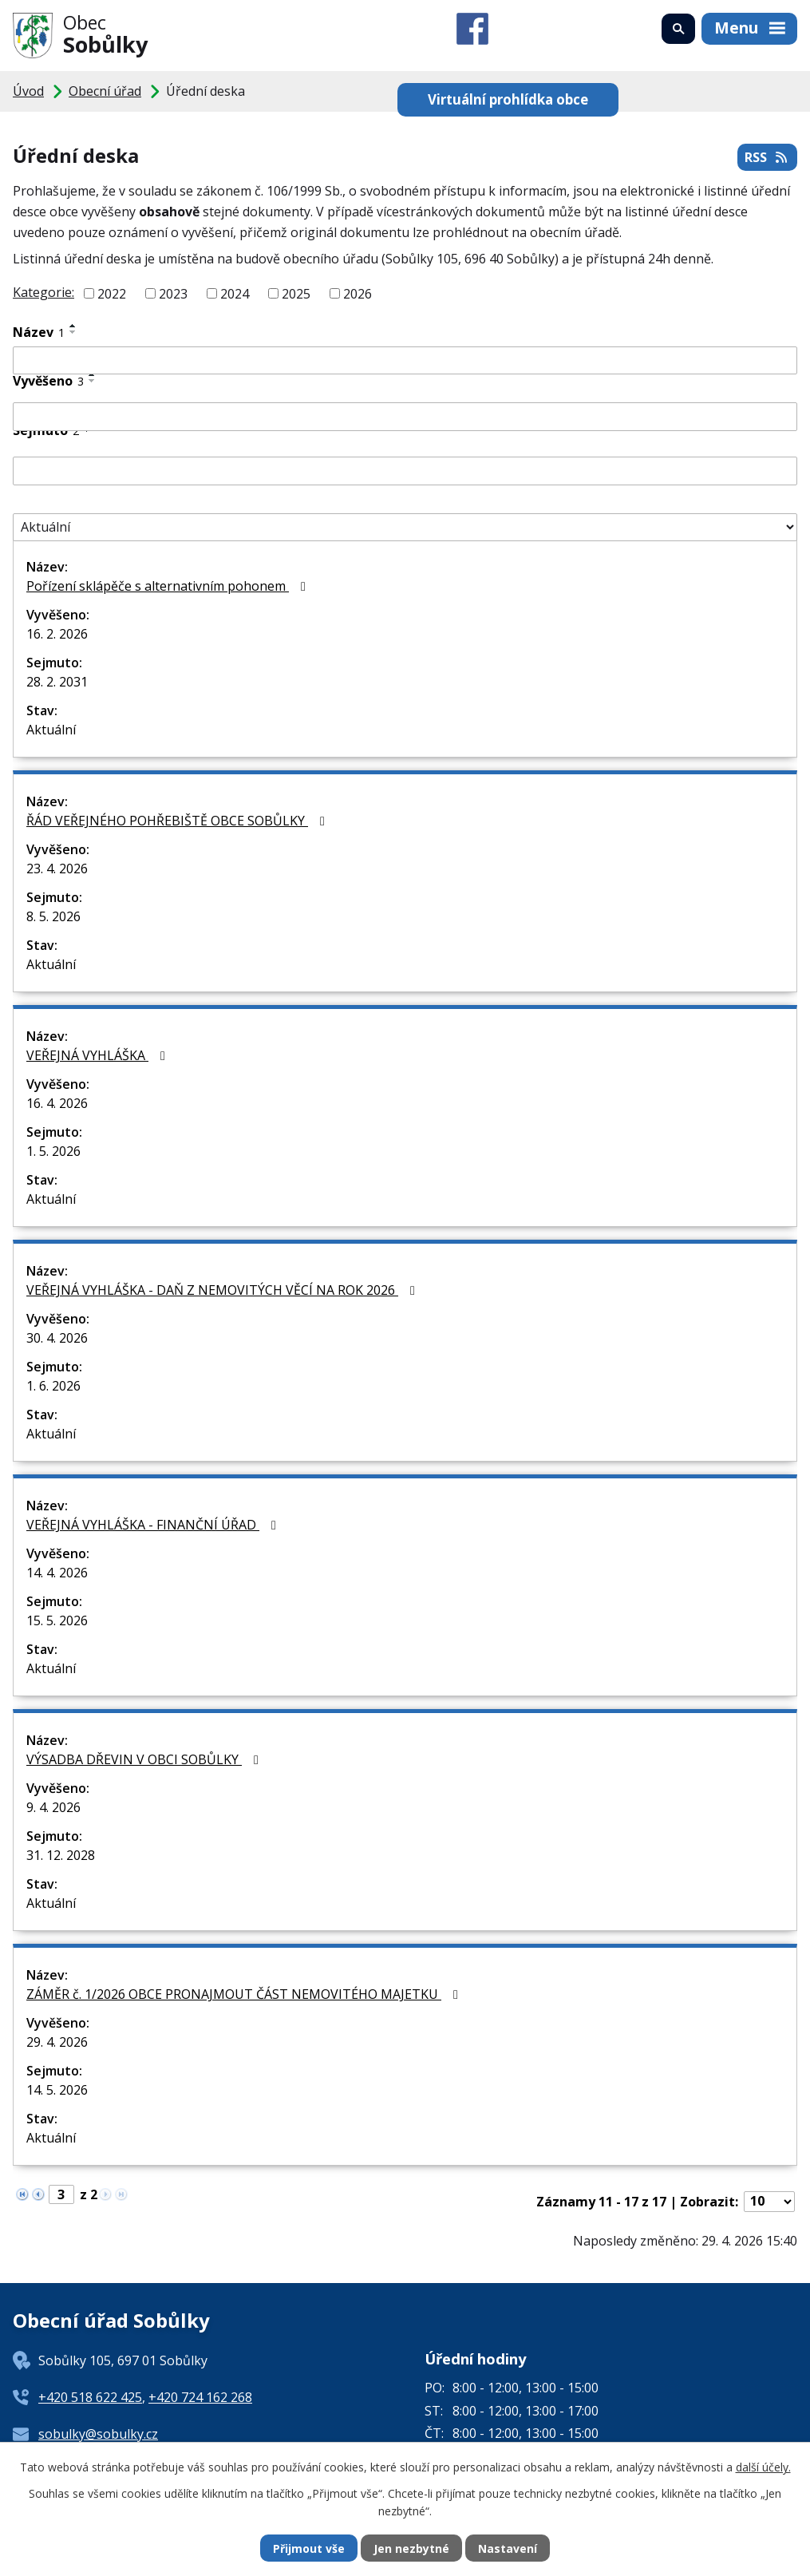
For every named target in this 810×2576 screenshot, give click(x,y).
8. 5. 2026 (53, 916)
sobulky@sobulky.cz (98, 2434)
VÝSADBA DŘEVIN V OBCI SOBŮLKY (145, 1759)
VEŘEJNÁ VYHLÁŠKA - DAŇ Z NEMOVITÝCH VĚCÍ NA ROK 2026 (223, 1290)
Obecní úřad (105, 91)
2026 (357, 294)
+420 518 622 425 (90, 2397)
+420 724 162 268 (200, 2397)
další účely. (763, 2467)
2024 (234, 294)
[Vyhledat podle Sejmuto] (405, 471)
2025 (296, 294)
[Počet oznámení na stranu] (769, 2201)
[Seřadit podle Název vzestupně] (73, 325)
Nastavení (507, 2548)
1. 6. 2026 (53, 1386)
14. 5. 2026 (57, 2090)
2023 (173, 294)
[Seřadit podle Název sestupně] (73, 332)
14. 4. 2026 (57, 1572)
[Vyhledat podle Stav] (405, 527)
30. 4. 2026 (57, 1338)
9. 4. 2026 (53, 1807)
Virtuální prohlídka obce (508, 99)
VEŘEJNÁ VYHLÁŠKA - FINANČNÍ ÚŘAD (154, 1524)
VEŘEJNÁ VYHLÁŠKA (98, 1055)
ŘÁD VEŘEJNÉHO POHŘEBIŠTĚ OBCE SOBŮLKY (178, 820)
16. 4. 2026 (57, 1103)
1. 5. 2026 (53, 1151)
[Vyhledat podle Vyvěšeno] (405, 416)
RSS (767, 157)
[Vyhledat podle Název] (405, 360)
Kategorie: (43, 292)
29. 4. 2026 (57, 2042)
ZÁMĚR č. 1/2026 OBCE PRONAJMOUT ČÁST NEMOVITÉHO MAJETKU (245, 1994)
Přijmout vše (309, 2548)
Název (39, 332)
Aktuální (51, 729)
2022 (111, 294)
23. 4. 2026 (57, 868)
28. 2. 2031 (57, 681)
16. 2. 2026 (57, 634)
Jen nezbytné (411, 2548)
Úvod (28, 91)
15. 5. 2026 (57, 1620)
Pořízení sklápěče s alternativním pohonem (168, 586)
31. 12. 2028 (60, 1855)
